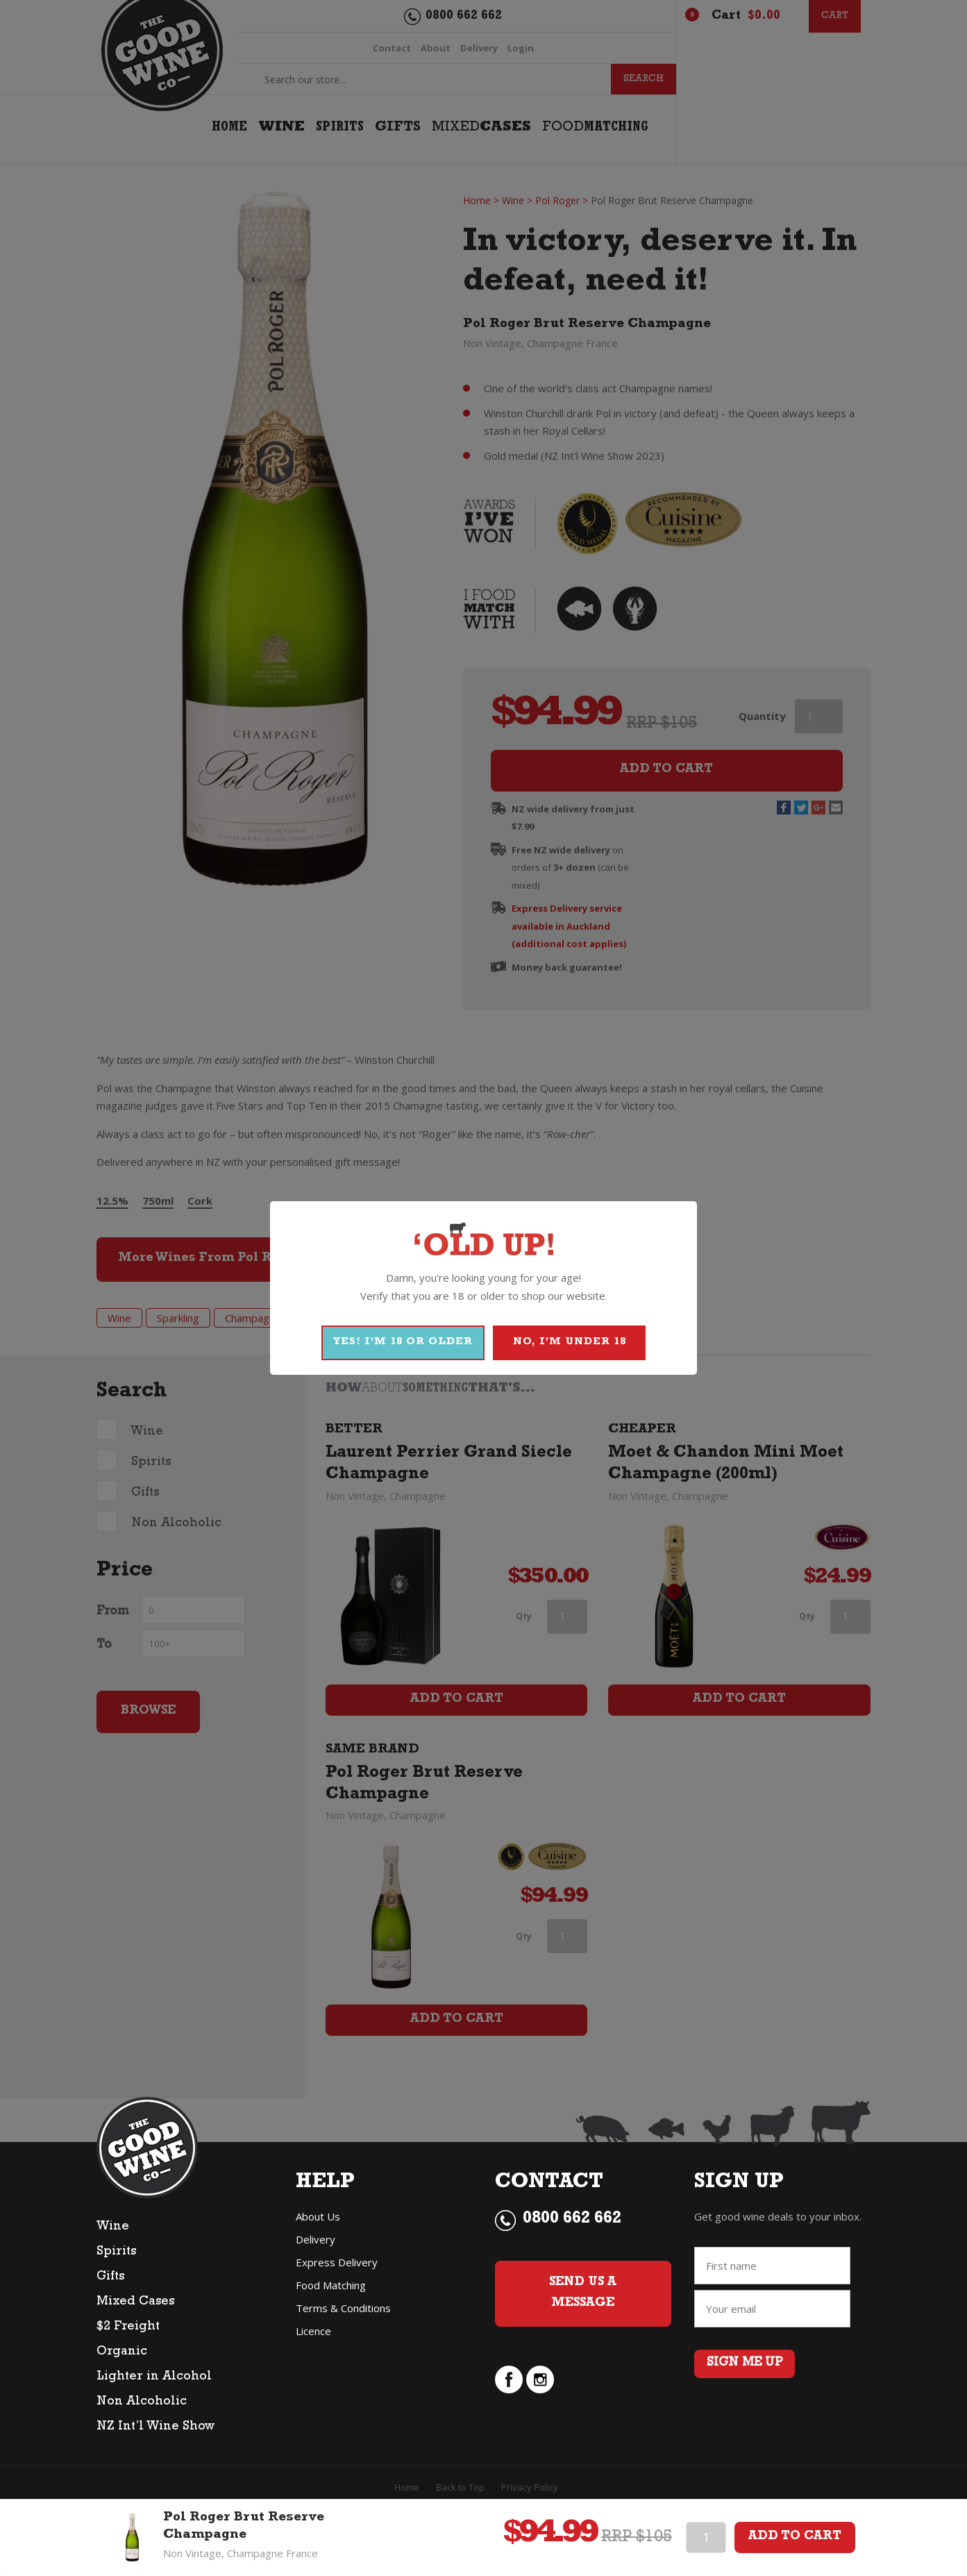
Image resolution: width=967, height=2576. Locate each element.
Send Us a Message (582, 2294)
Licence (313, 2331)
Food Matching (331, 2285)
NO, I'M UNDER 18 (569, 1342)
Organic (121, 2352)
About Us (318, 2216)
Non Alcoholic (141, 2402)
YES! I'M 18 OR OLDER (403, 1342)
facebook (509, 2379)
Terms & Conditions (343, 2308)
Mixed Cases (135, 2302)
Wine (112, 2227)
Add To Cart (794, 2537)
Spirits (116, 2252)
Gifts (110, 2277)
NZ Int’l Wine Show (155, 2427)
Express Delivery (337, 2262)
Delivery (315, 2239)
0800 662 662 (572, 2219)
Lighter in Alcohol (154, 2377)
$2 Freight (128, 2327)
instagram (540, 2379)
